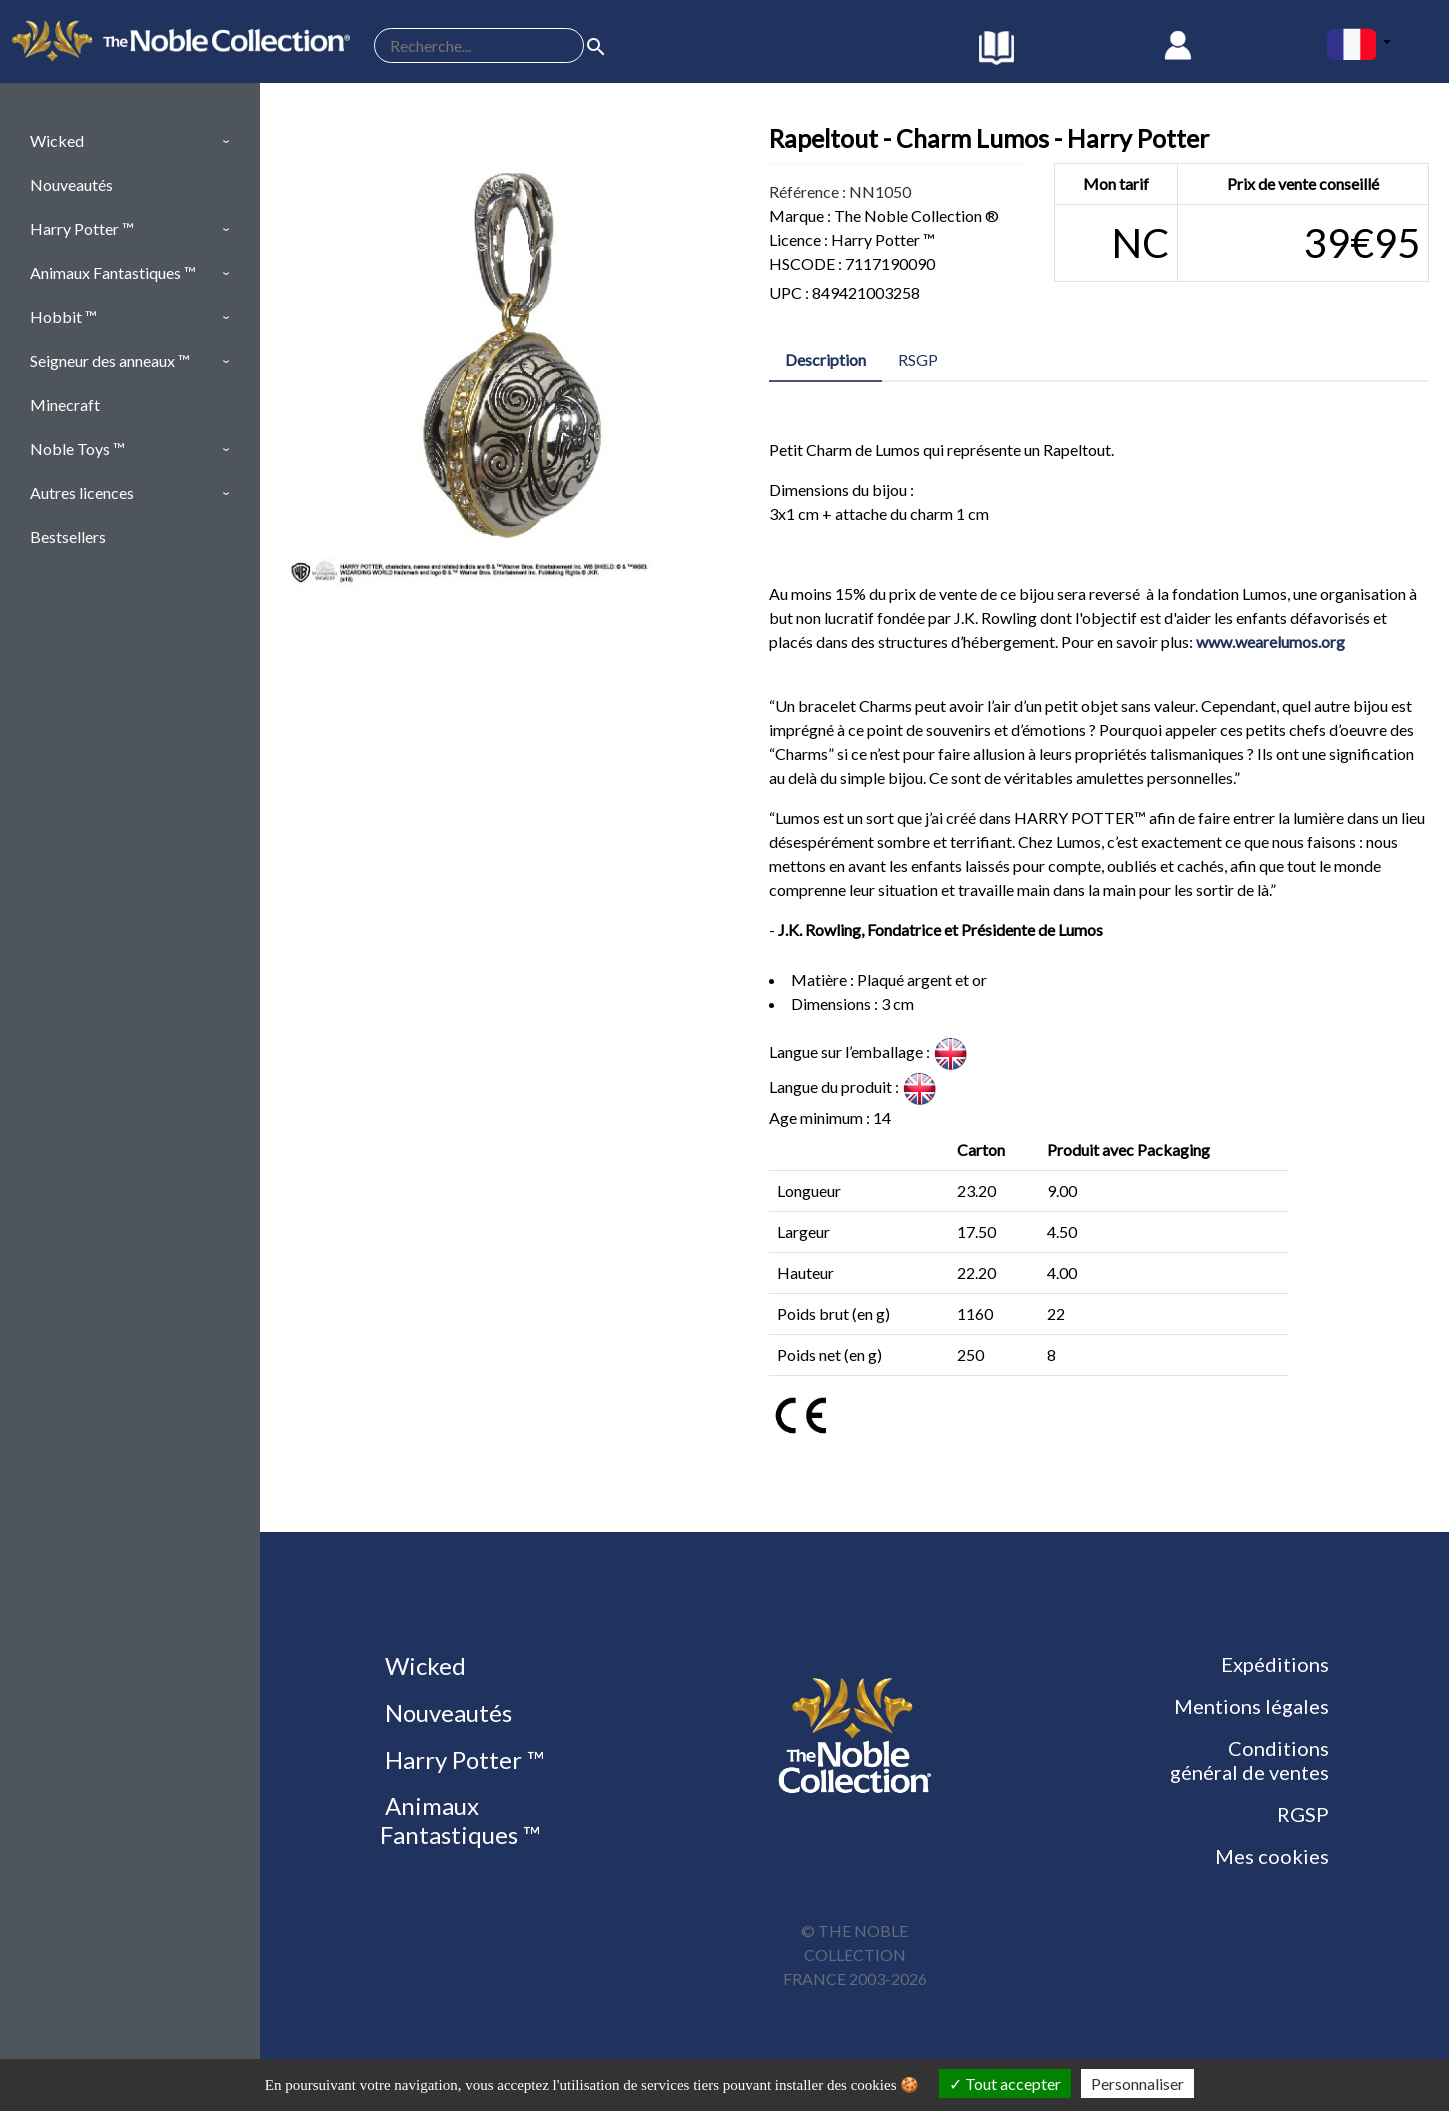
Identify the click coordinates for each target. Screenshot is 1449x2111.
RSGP (918, 359)
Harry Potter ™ (462, 1759)
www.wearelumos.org (1270, 641)
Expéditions (1275, 1664)
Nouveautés (446, 1712)
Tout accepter (1005, 2083)
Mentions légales (1251, 1706)
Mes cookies (1272, 1856)
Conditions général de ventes (1249, 1760)
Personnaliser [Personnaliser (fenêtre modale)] (1137, 2083)
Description (825, 359)
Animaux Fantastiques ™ (460, 1820)
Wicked (423, 1665)
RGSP (1303, 1814)
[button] (130, 141)
